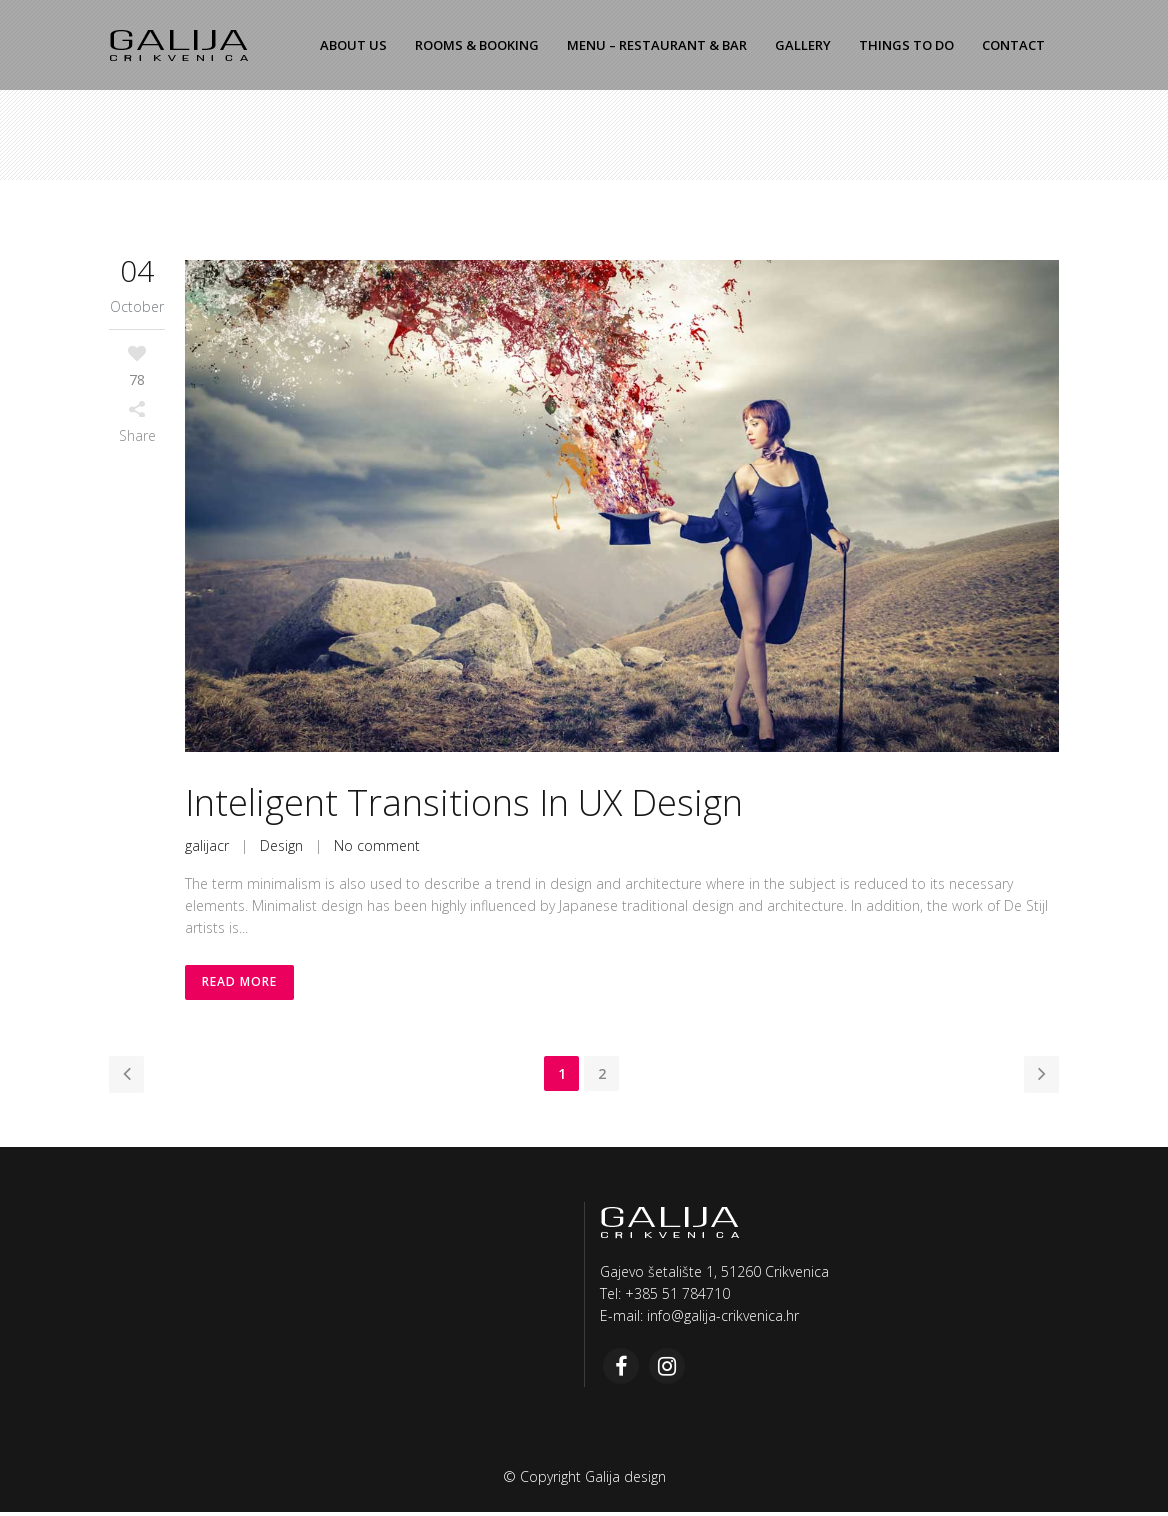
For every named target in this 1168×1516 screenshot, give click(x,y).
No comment (377, 845)
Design (281, 845)
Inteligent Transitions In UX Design (464, 802)
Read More (240, 984)
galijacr (207, 845)
